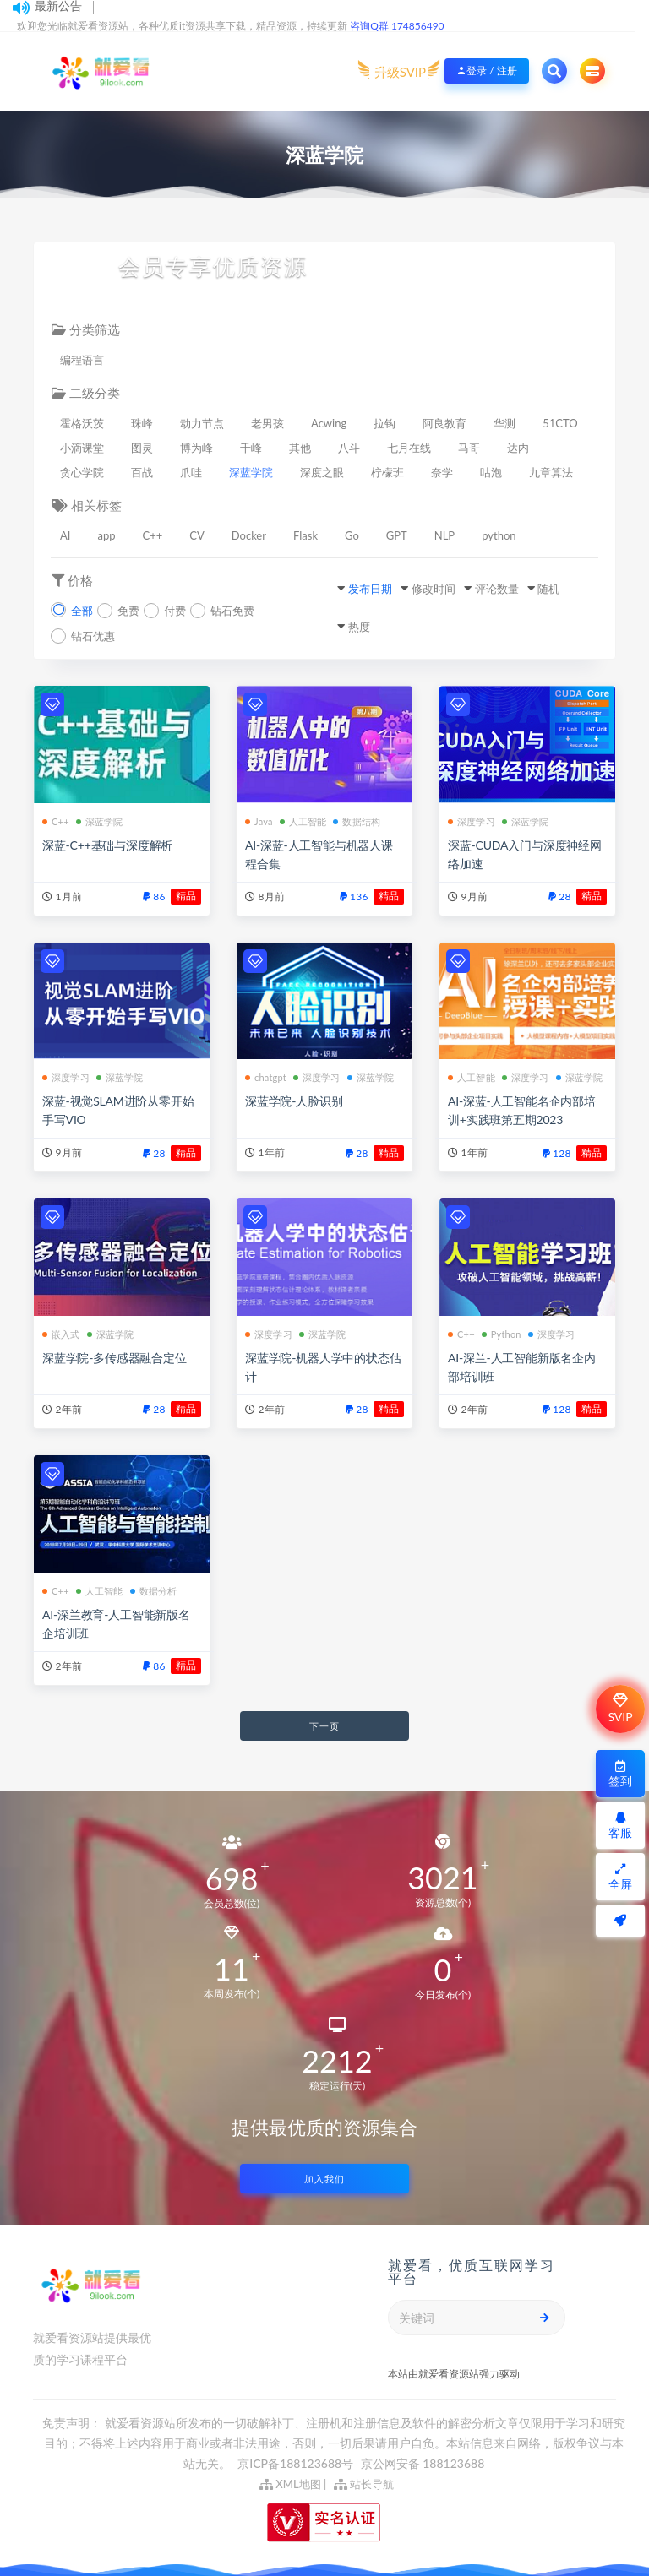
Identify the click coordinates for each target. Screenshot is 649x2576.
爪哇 (191, 472)
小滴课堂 (82, 447)
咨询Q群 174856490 (397, 25)
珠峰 (142, 423)
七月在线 (409, 447)
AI (65, 535)
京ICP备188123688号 (296, 2463)
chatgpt (265, 1077)
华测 (504, 423)
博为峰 (196, 447)
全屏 (620, 1877)
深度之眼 (322, 472)
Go (352, 535)
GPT (396, 535)
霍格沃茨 (82, 423)
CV (197, 535)
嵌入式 (61, 1334)
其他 (300, 447)
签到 (620, 1774)
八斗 (349, 447)
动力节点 (202, 423)
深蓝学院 (251, 472)
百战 (142, 472)
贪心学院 (82, 472)
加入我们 (324, 2178)
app (106, 535)
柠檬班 (387, 472)
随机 (548, 588)
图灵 (142, 447)
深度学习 (471, 821)
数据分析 (153, 1590)
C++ (153, 535)
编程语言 (82, 360)
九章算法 (551, 472)
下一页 (324, 1725)
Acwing (328, 423)
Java (259, 821)
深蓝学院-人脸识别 (293, 1101)
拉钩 (384, 423)
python (498, 535)
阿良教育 (444, 423)
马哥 (469, 447)
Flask (305, 535)
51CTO (560, 423)
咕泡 (491, 472)
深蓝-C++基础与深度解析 (107, 845)
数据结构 (356, 821)
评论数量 (497, 588)
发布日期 (370, 588)
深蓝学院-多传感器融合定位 (114, 1357)
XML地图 (290, 2484)
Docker (249, 535)
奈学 (442, 472)
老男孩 (267, 423)
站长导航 (364, 2484)
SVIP (620, 1708)
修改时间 (433, 588)
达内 (518, 447)
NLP (444, 535)
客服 (620, 1826)
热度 (359, 626)
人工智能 (303, 821)
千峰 (251, 447)
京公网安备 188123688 (423, 2463)
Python (501, 1334)
